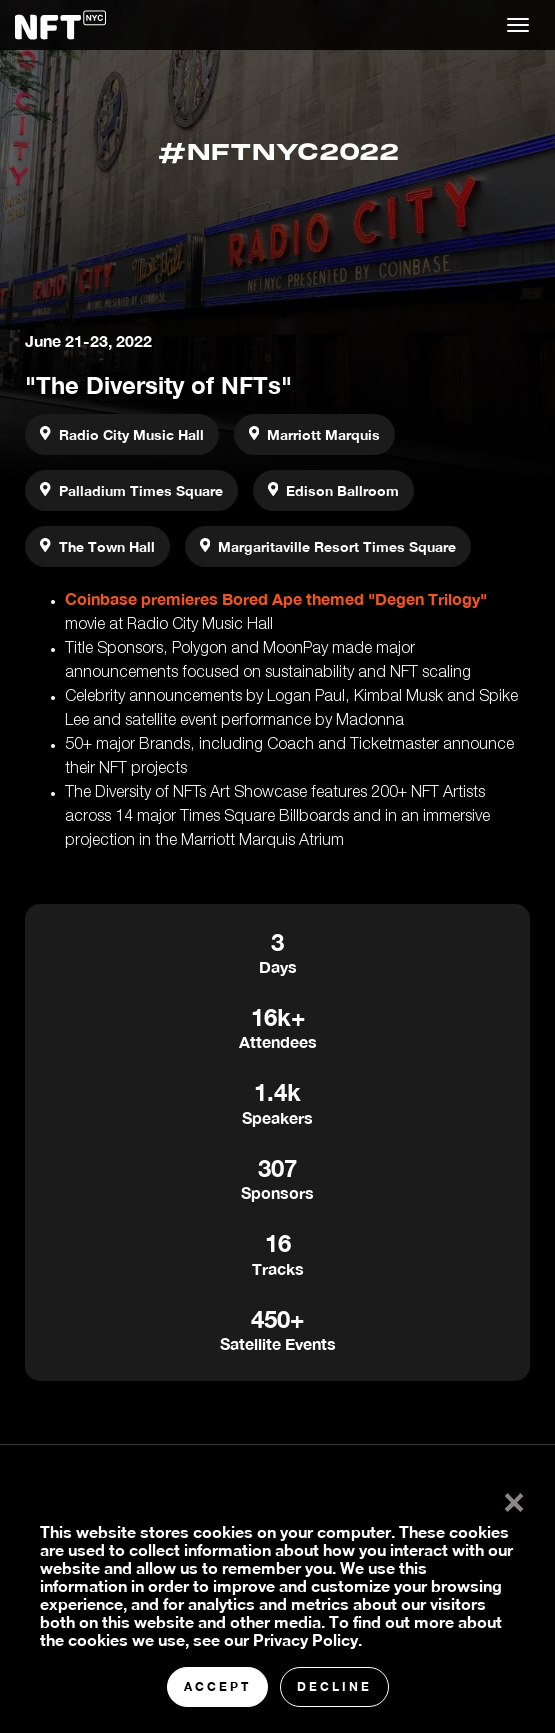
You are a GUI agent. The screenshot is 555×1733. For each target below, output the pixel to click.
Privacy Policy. (307, 1639)
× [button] (509, 1498)
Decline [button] (334, 1686)
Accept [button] (217, 1686)
